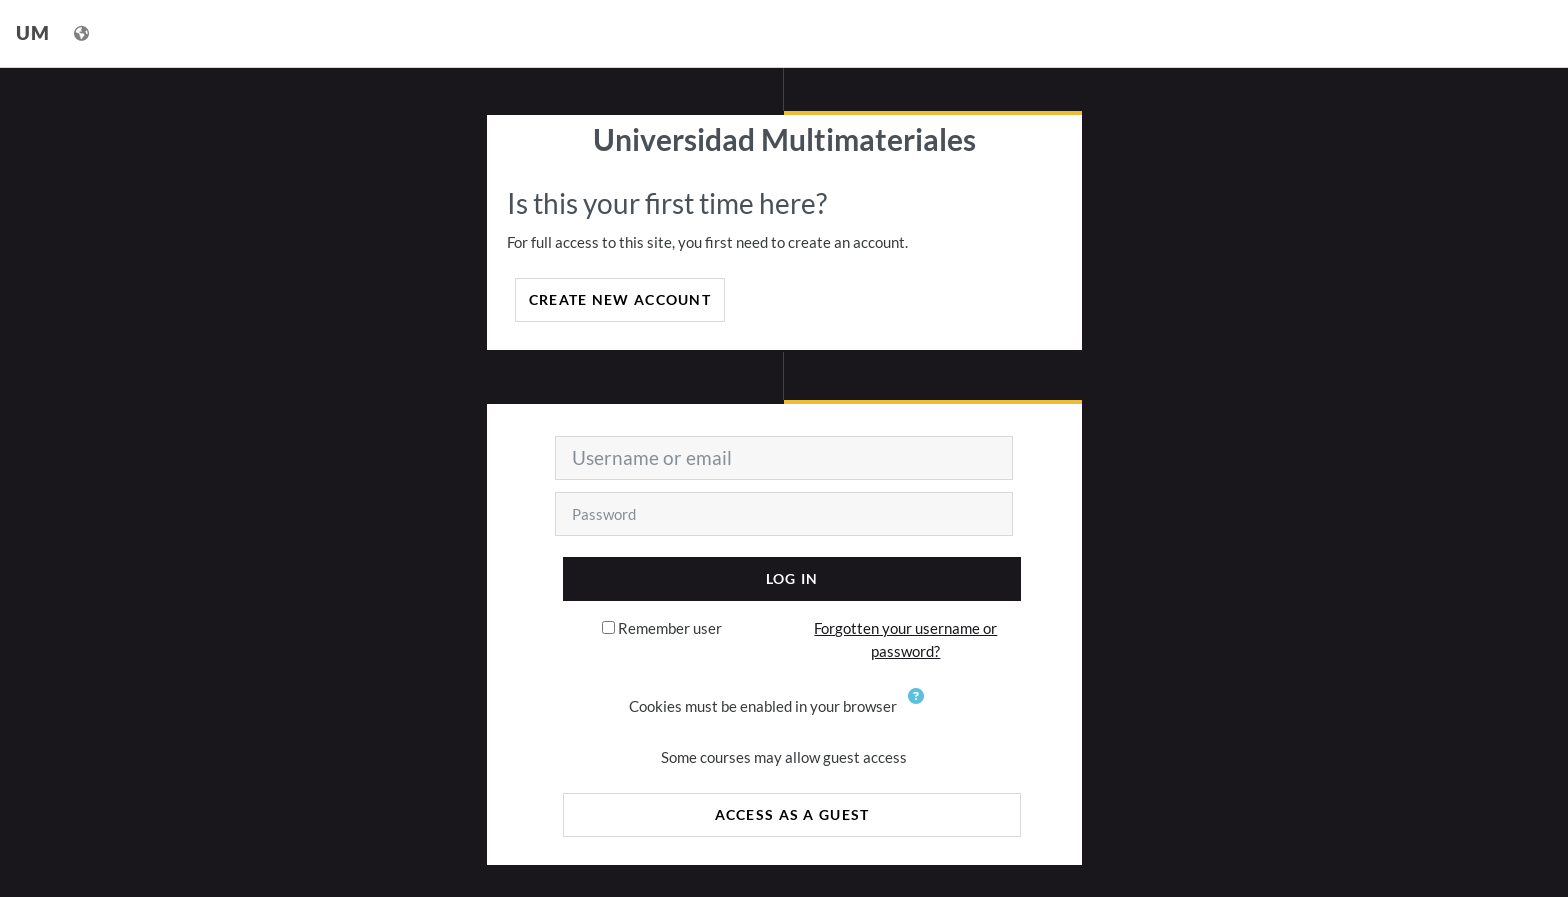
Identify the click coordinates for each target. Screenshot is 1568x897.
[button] (920, 708)
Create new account (620, 299)
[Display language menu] (83, 33)
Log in (792, 578)
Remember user (670, 628)
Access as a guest (792, 814)
